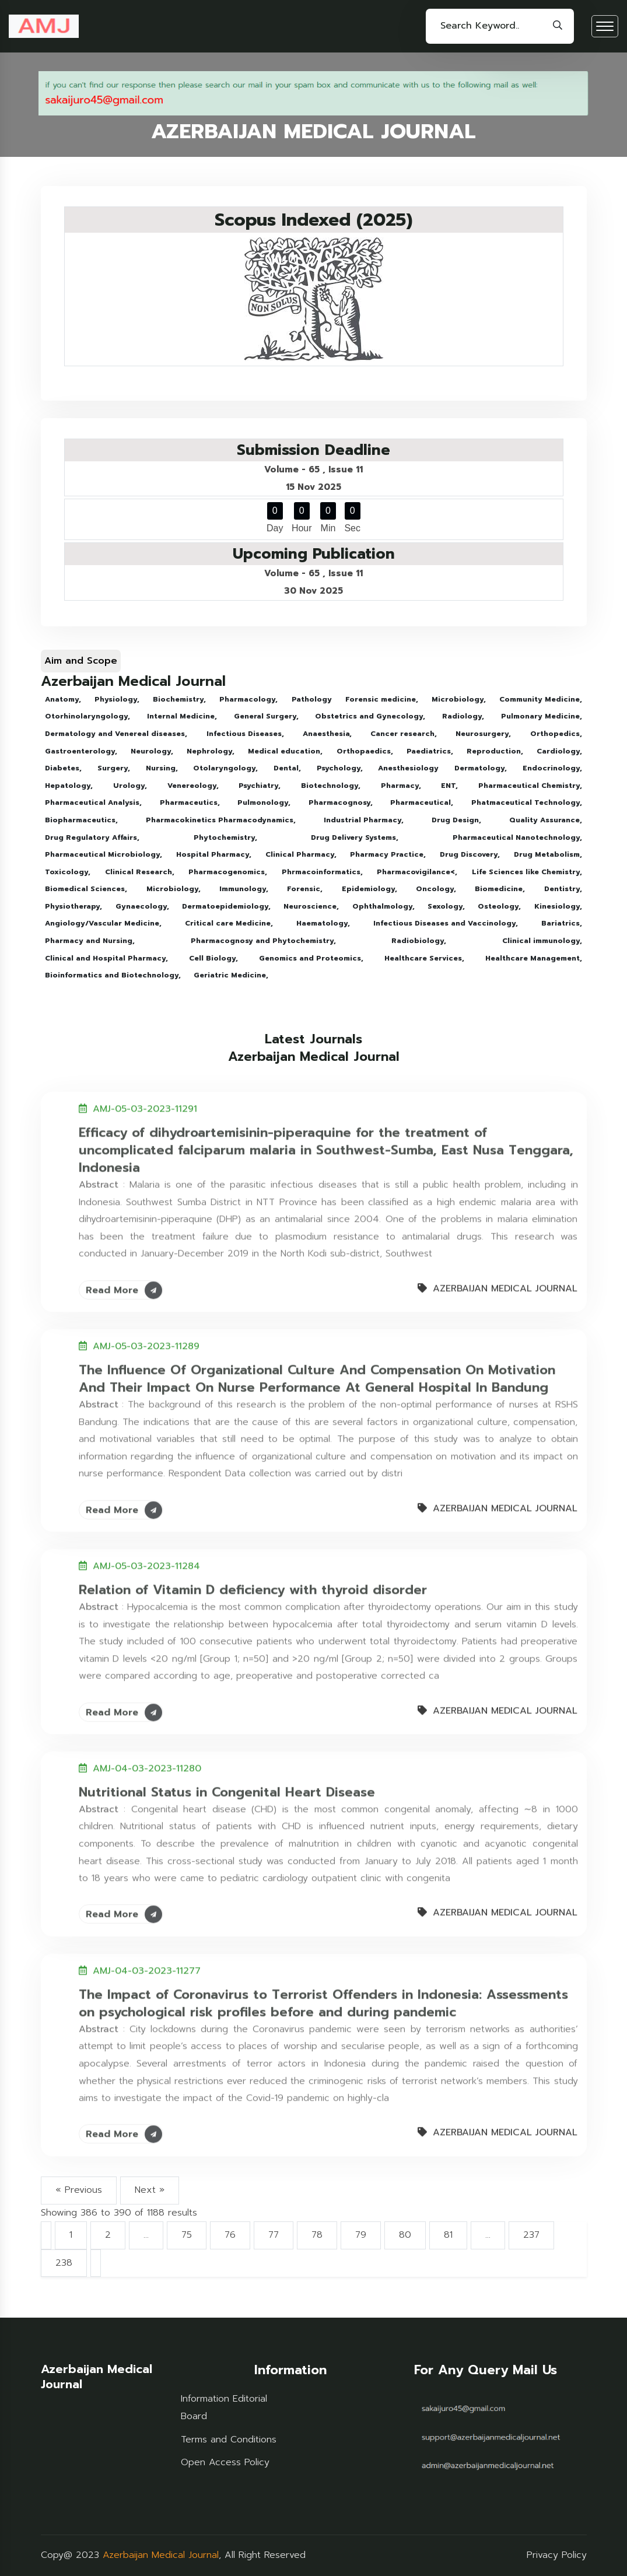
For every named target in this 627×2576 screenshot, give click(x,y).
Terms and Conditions (228, 2440)
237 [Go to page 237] (531, 2235)
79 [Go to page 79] (360, 2235)
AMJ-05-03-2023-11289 (146, 1340)
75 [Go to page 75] (186, 2235)
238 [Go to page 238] (63, 2263)
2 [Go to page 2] (108, 2235)
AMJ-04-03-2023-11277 (147, 1964)
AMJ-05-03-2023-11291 (145, 1102)
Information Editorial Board (224, 2407)
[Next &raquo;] (95, 2263)
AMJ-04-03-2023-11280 (147, 1762)
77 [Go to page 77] (273, 2235)
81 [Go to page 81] (448, 2235)
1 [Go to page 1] (70, 2235)
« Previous (78, 2190)
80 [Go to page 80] (405, 2235)
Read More (124, 1283)
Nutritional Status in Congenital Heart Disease (227, 1785)
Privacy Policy (557, 2555)
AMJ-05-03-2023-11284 (146, 1559)
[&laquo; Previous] (46, 2235)
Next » (149, 2190)
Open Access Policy (225, 2462)
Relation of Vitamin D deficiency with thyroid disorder (253, 1583)
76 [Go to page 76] (230, 2235)
